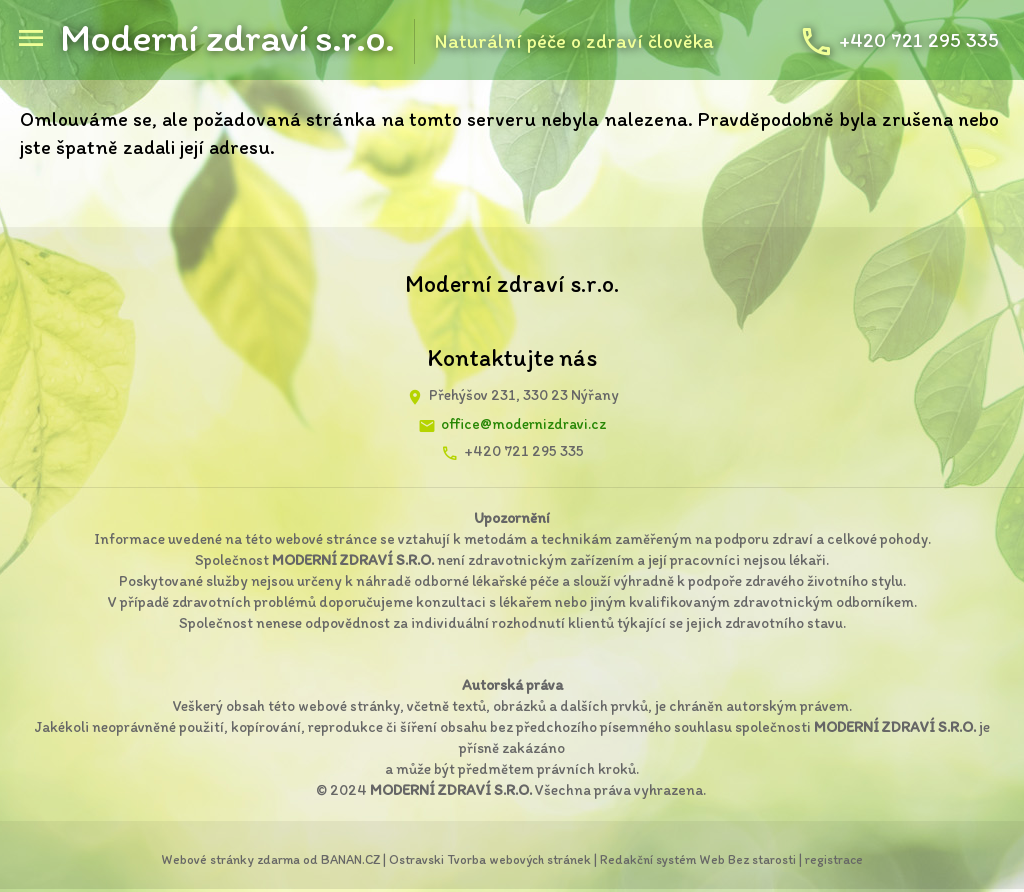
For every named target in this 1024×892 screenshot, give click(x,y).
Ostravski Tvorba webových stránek (490, 859)
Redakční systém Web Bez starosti (698, 859)
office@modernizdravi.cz (523, 424)
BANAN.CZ (350, 859)
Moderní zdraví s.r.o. (227, 37)
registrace (834, 859)
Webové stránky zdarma (230, 859)
